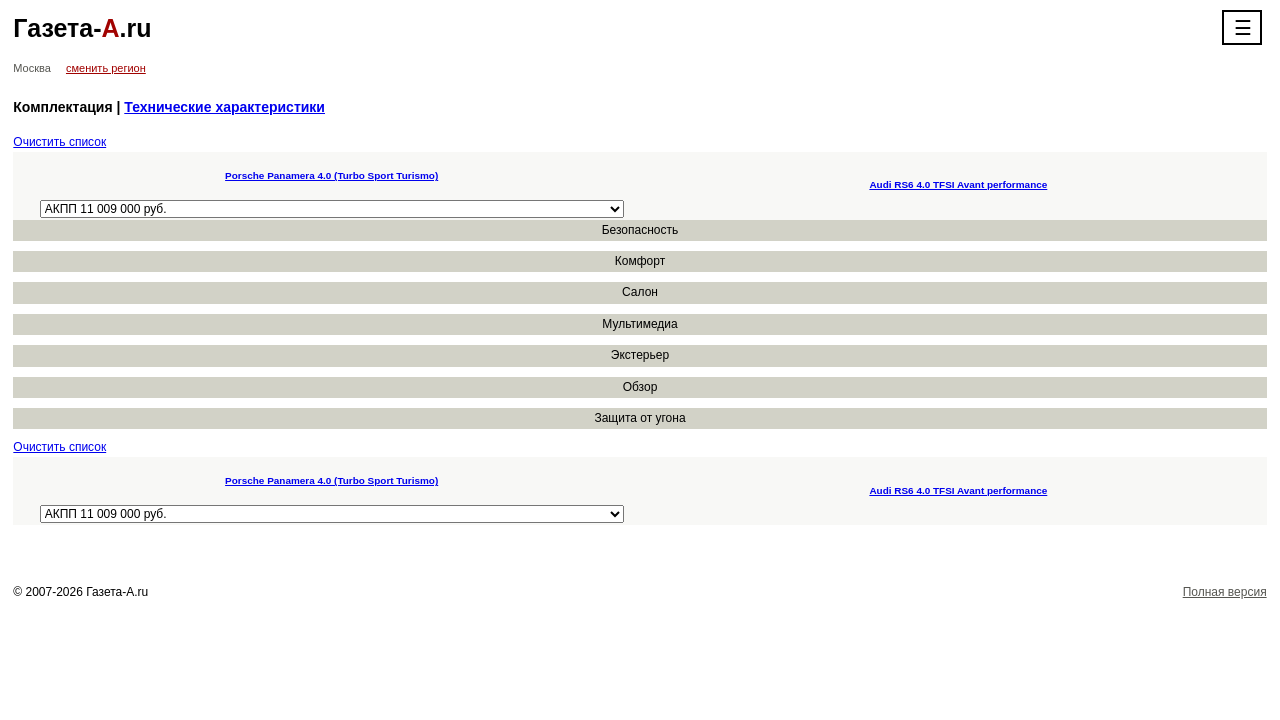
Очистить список (59, 142)
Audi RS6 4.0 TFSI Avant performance (958, 184)
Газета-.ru (82, 28)
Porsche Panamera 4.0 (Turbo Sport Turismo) (331, 175)
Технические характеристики (224, 107)
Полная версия (1225, 592)
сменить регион (106, 68)
